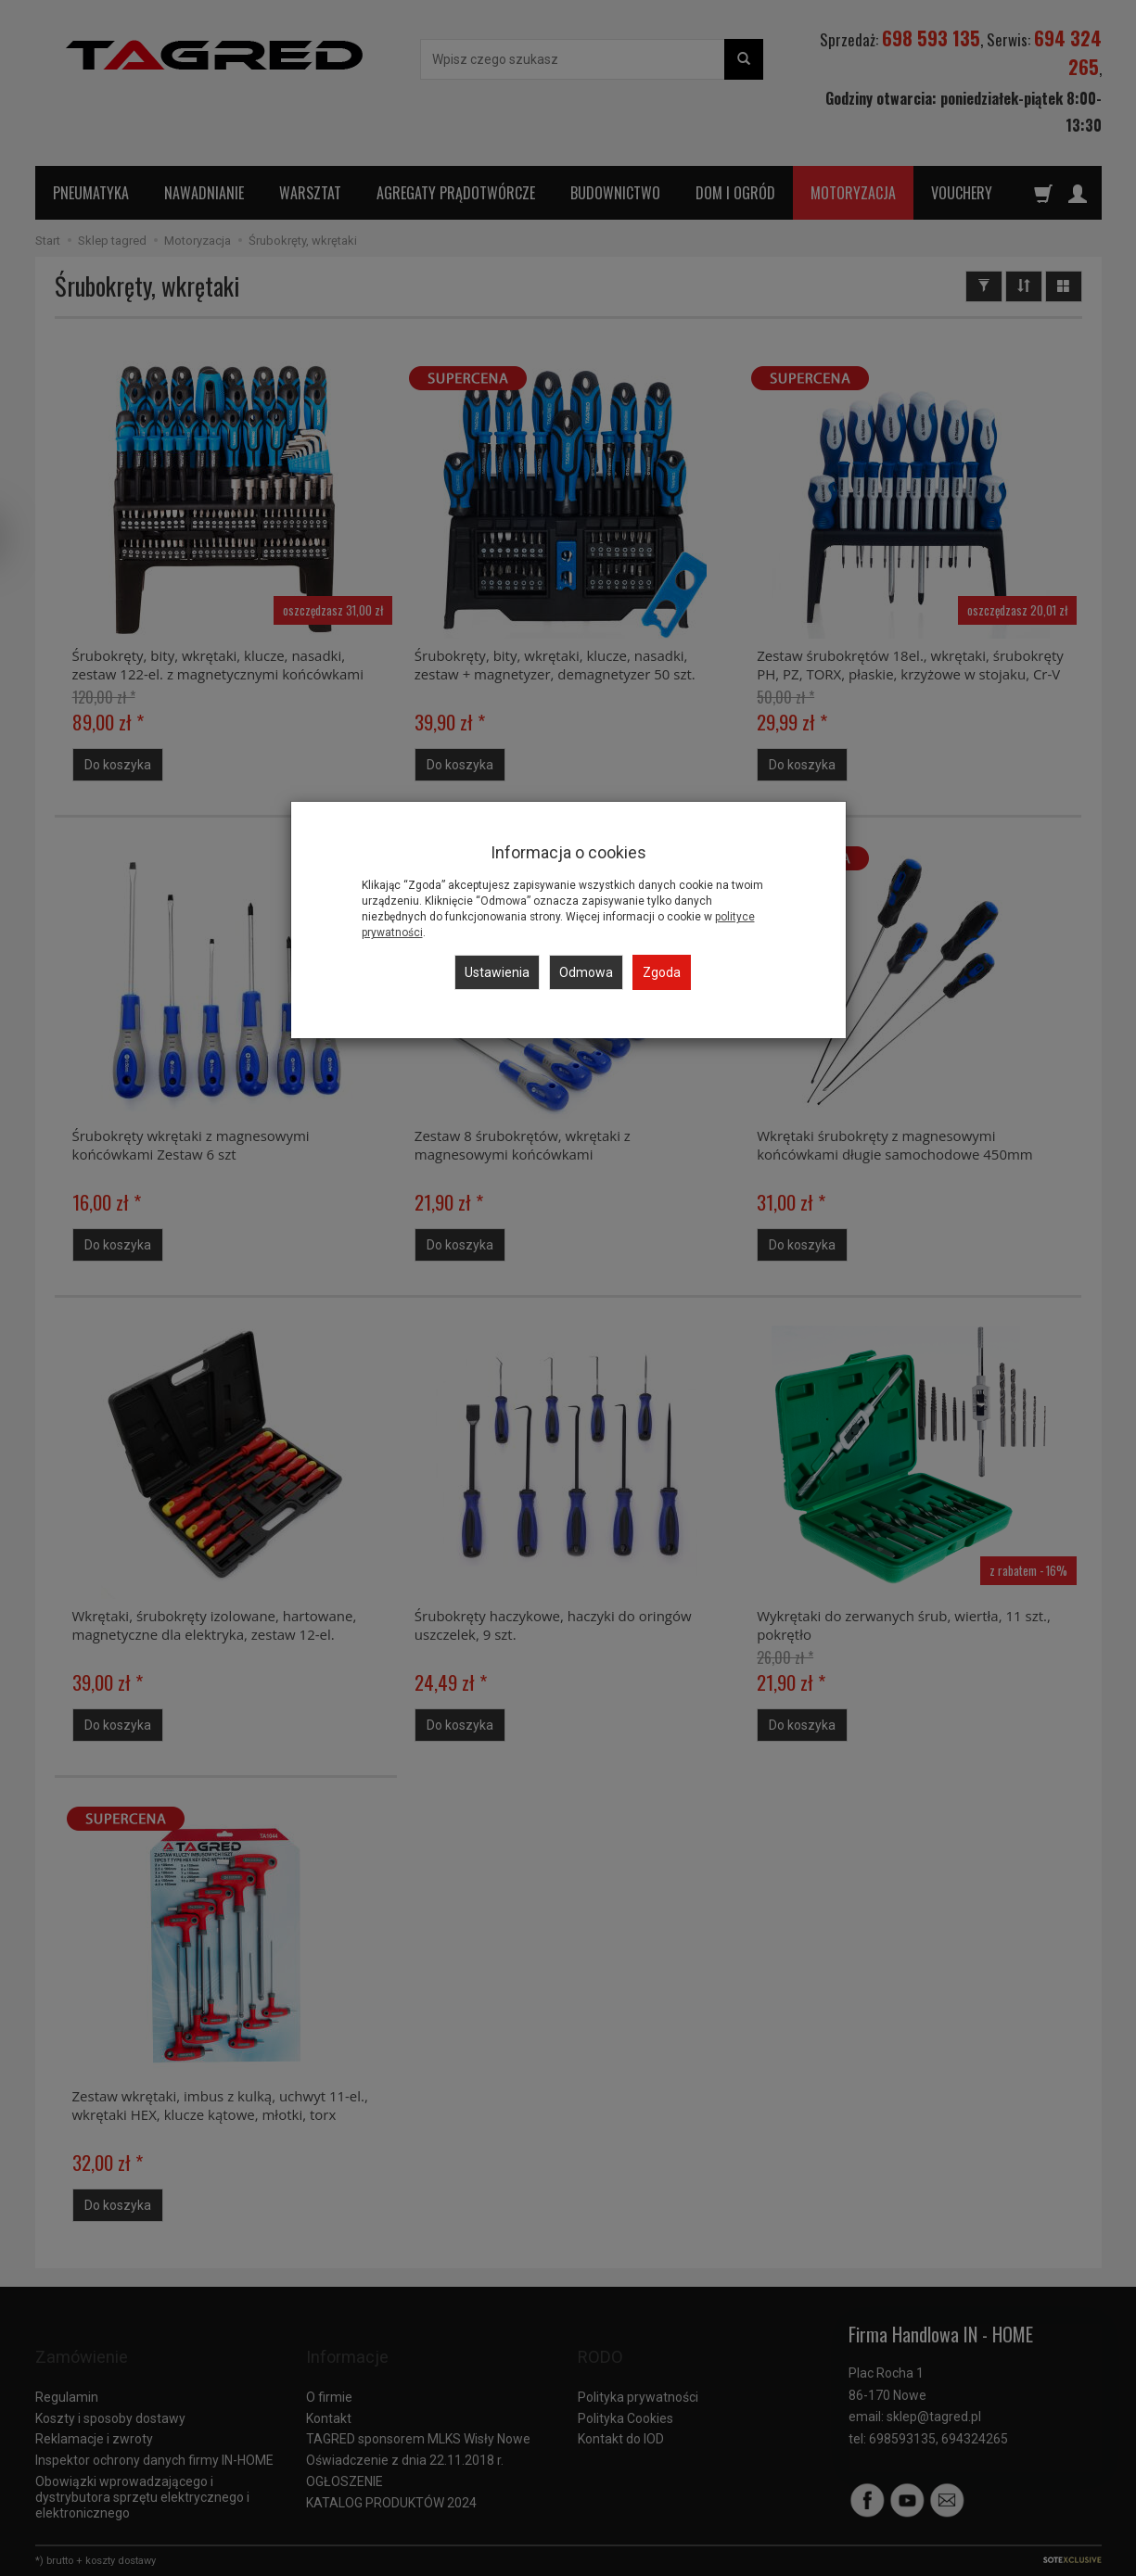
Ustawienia (497, 972)
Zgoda (662, 972)
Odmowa (586, 972)
